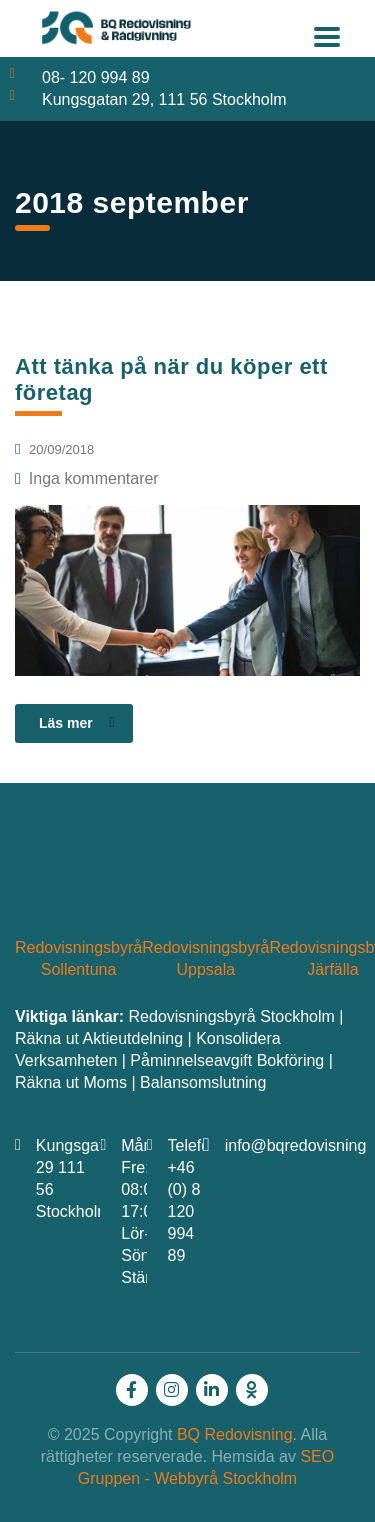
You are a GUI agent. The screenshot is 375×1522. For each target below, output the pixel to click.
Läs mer (77, 723)
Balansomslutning (203, 1082)
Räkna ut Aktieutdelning (99, 1038)
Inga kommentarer (87, 478)
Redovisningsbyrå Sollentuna (78, 958)
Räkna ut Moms (71, 1082)
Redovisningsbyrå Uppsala (205, 958)
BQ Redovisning (235, 1434)
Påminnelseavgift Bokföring (227, 1060)
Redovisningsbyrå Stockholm (232, 1016)
